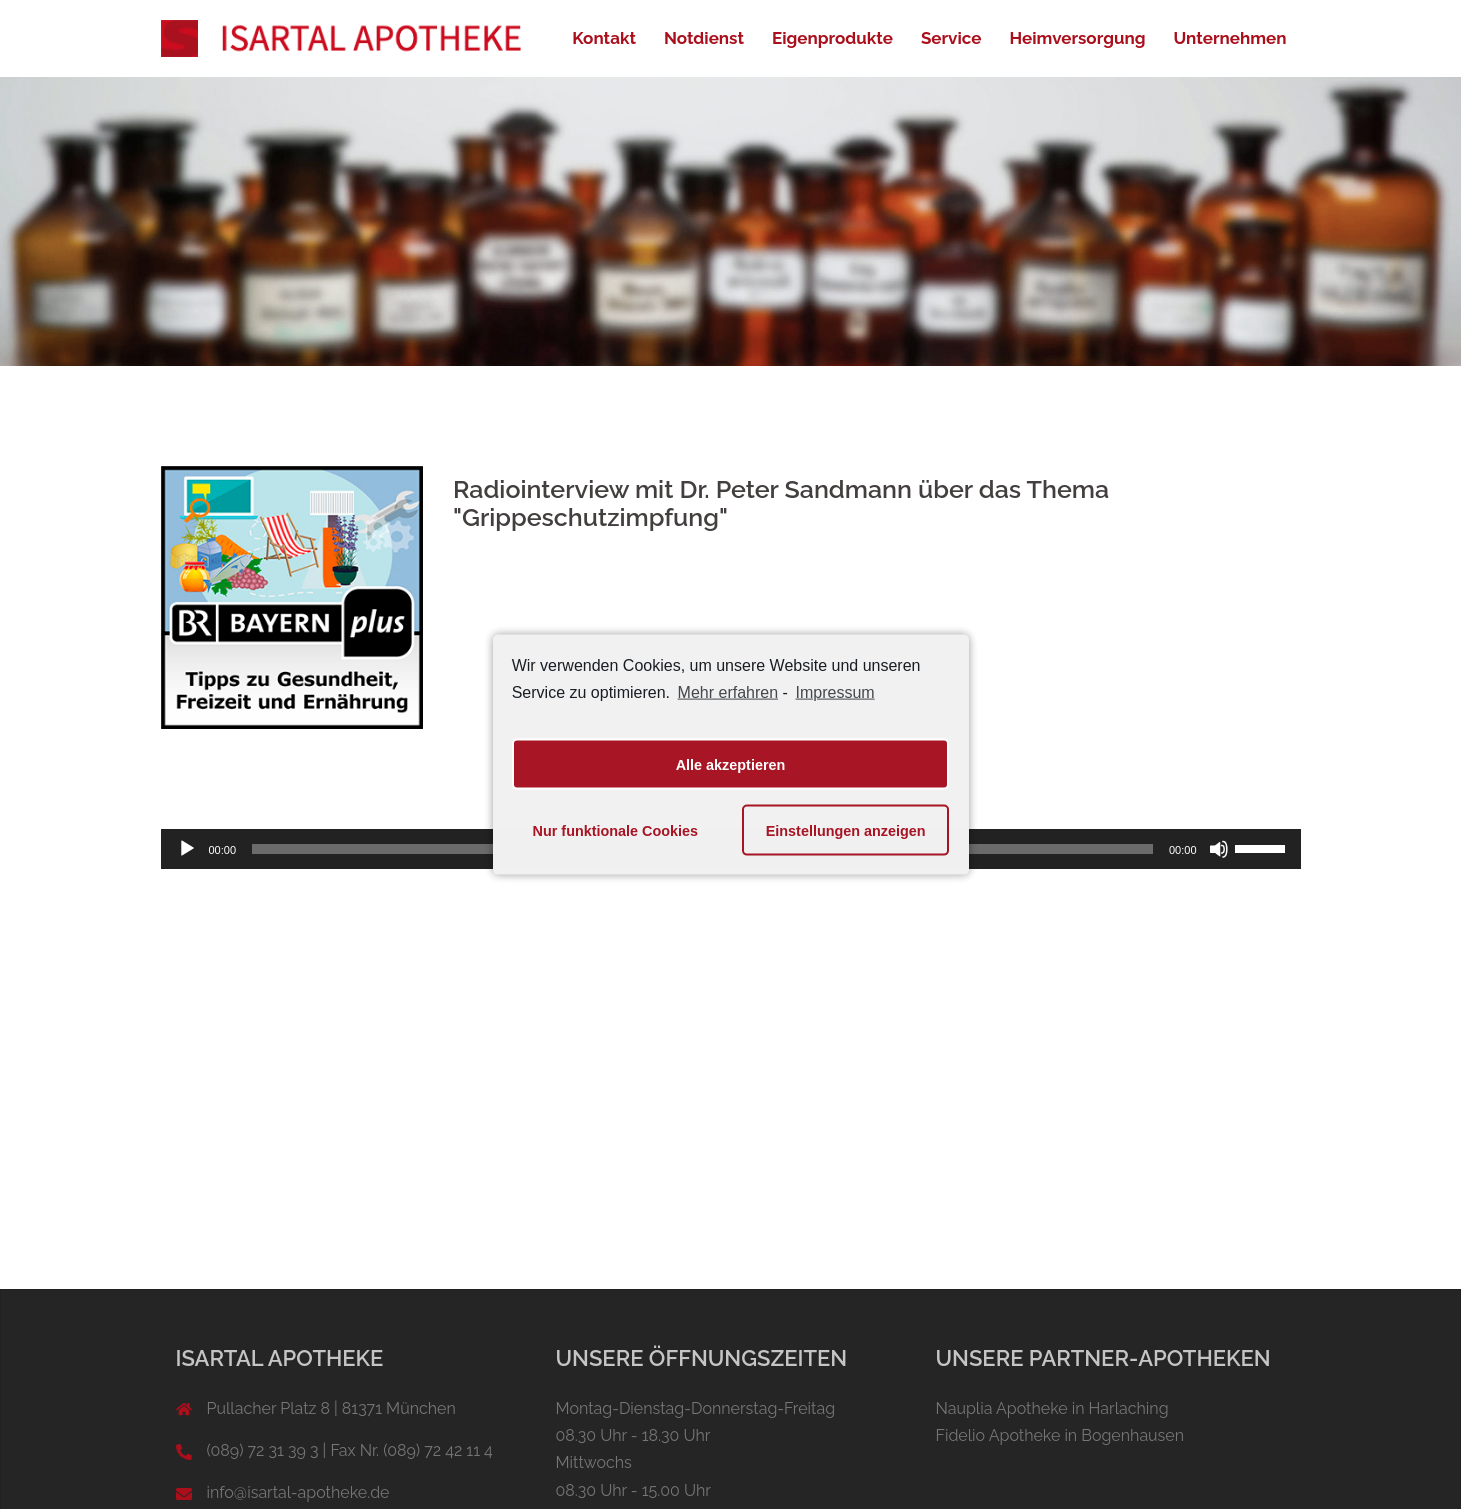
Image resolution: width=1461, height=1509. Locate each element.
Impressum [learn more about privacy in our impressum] (835, 691)
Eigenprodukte (832, 38)
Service (951, 38)
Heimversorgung (1077, 38)
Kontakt (604, 38)
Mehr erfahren (728, 691)
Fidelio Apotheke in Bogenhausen (1060, 1435)
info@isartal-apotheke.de (298, 1492)
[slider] (1263, 847)
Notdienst (704, 38)
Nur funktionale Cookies (616, 830)
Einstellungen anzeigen (846, 830)
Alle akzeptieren (731, 764)
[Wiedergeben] (187, 849)
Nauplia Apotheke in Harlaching (1052, 1408)
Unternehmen (1230, 38)
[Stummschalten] (1219, 849)
